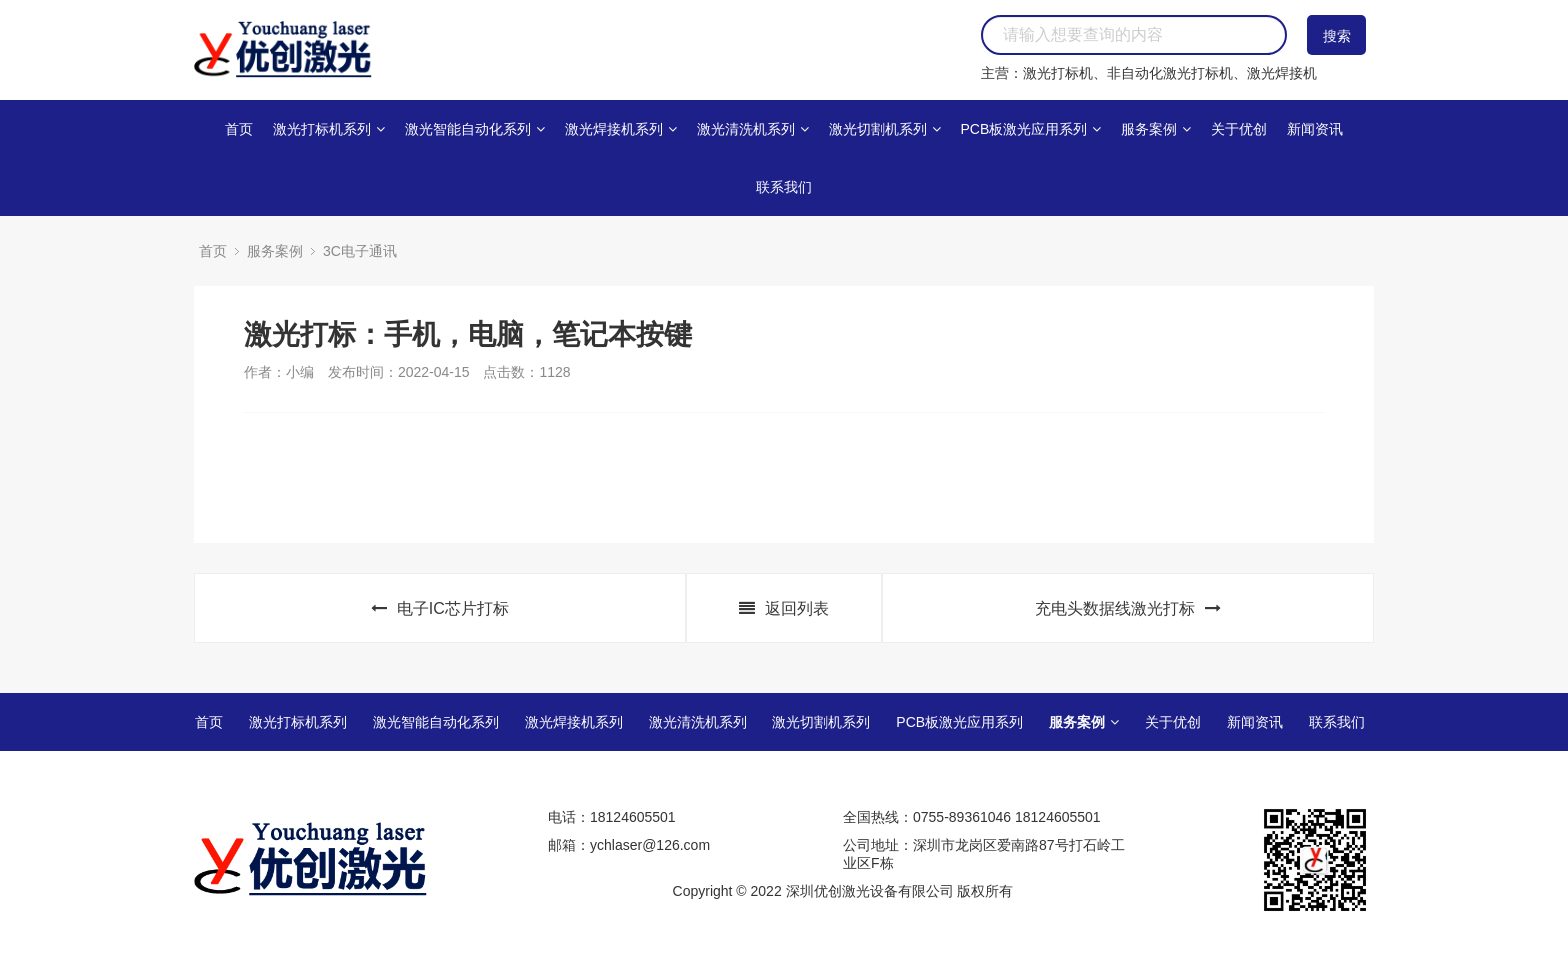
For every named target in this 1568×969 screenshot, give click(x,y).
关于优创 (1239, 129)
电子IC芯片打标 (440, 608)
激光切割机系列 (885, 129)
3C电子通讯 (360, 251)
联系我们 (784, 187)
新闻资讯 (1315, 129)
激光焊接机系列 (621, 129)
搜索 (1337, 36)
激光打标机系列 (329, 129)
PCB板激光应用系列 (1030, 129)
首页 (239, 129)
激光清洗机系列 (753, 129)
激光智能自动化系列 (475, 129)
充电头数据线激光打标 (1128, 608)
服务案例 (1156, 129)
